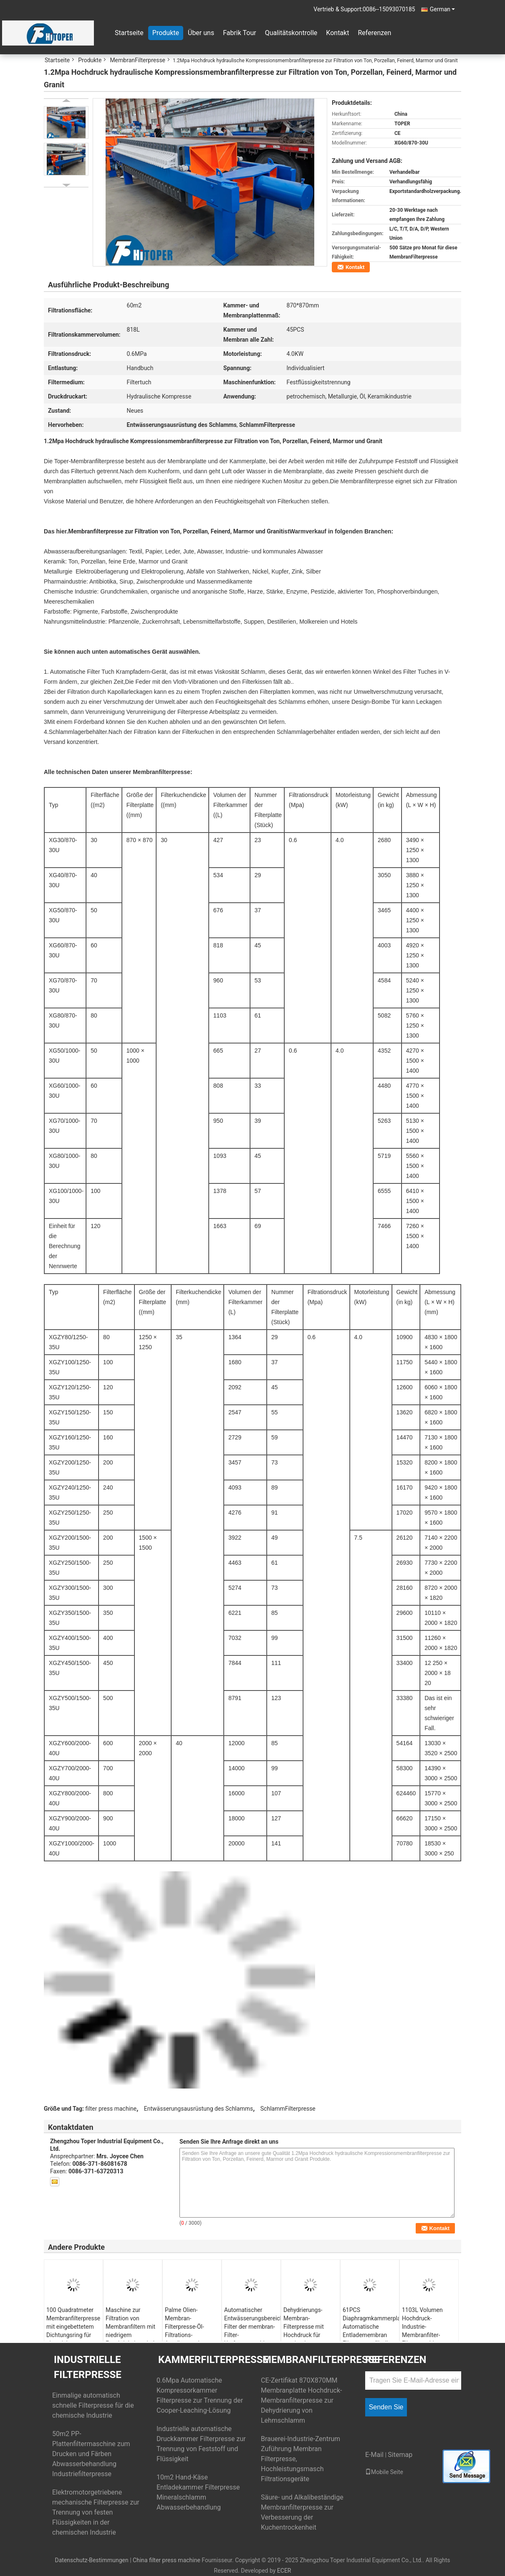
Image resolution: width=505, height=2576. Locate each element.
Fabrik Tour (239, 33)
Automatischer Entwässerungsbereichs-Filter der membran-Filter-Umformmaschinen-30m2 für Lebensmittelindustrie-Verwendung (252, 2339)
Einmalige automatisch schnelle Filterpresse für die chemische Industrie (93, 2405)
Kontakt (337, 33)
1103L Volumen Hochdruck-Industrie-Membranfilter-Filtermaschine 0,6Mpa (422, 2331)
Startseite (129, 33)
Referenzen (374, 33)
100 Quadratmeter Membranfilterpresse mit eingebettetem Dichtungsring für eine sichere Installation (73, 2331)
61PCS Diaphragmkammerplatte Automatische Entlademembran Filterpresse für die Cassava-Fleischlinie (371, 2331)
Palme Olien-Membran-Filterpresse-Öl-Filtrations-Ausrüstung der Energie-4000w (185, 2331)
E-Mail (374, 2455)
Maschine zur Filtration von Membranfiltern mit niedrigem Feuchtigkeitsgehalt (131, 2327)
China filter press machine (166, 2560)
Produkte (165, 33)
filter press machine (111, 2108)
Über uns (201, 33)
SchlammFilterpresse (288, 2108)
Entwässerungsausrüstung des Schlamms (198, 2108)
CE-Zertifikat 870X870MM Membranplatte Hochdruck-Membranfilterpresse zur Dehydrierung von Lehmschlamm (301, 2400)
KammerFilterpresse (213, 2359)
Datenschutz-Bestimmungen (91, 2560)
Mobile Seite (384, 2472)
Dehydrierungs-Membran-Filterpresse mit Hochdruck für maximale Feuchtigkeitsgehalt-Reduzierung (309, 2335)
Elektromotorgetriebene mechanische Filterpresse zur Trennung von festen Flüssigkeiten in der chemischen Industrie (95, 2512)
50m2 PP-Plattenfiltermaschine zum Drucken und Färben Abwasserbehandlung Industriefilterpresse (91, 2454)
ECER (284, 2570)
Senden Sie (386, 2407)
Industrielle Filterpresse (87, 2367)
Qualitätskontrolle (291, 33)
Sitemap (400, 2455)
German (442, 9)
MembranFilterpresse (137, 60)
